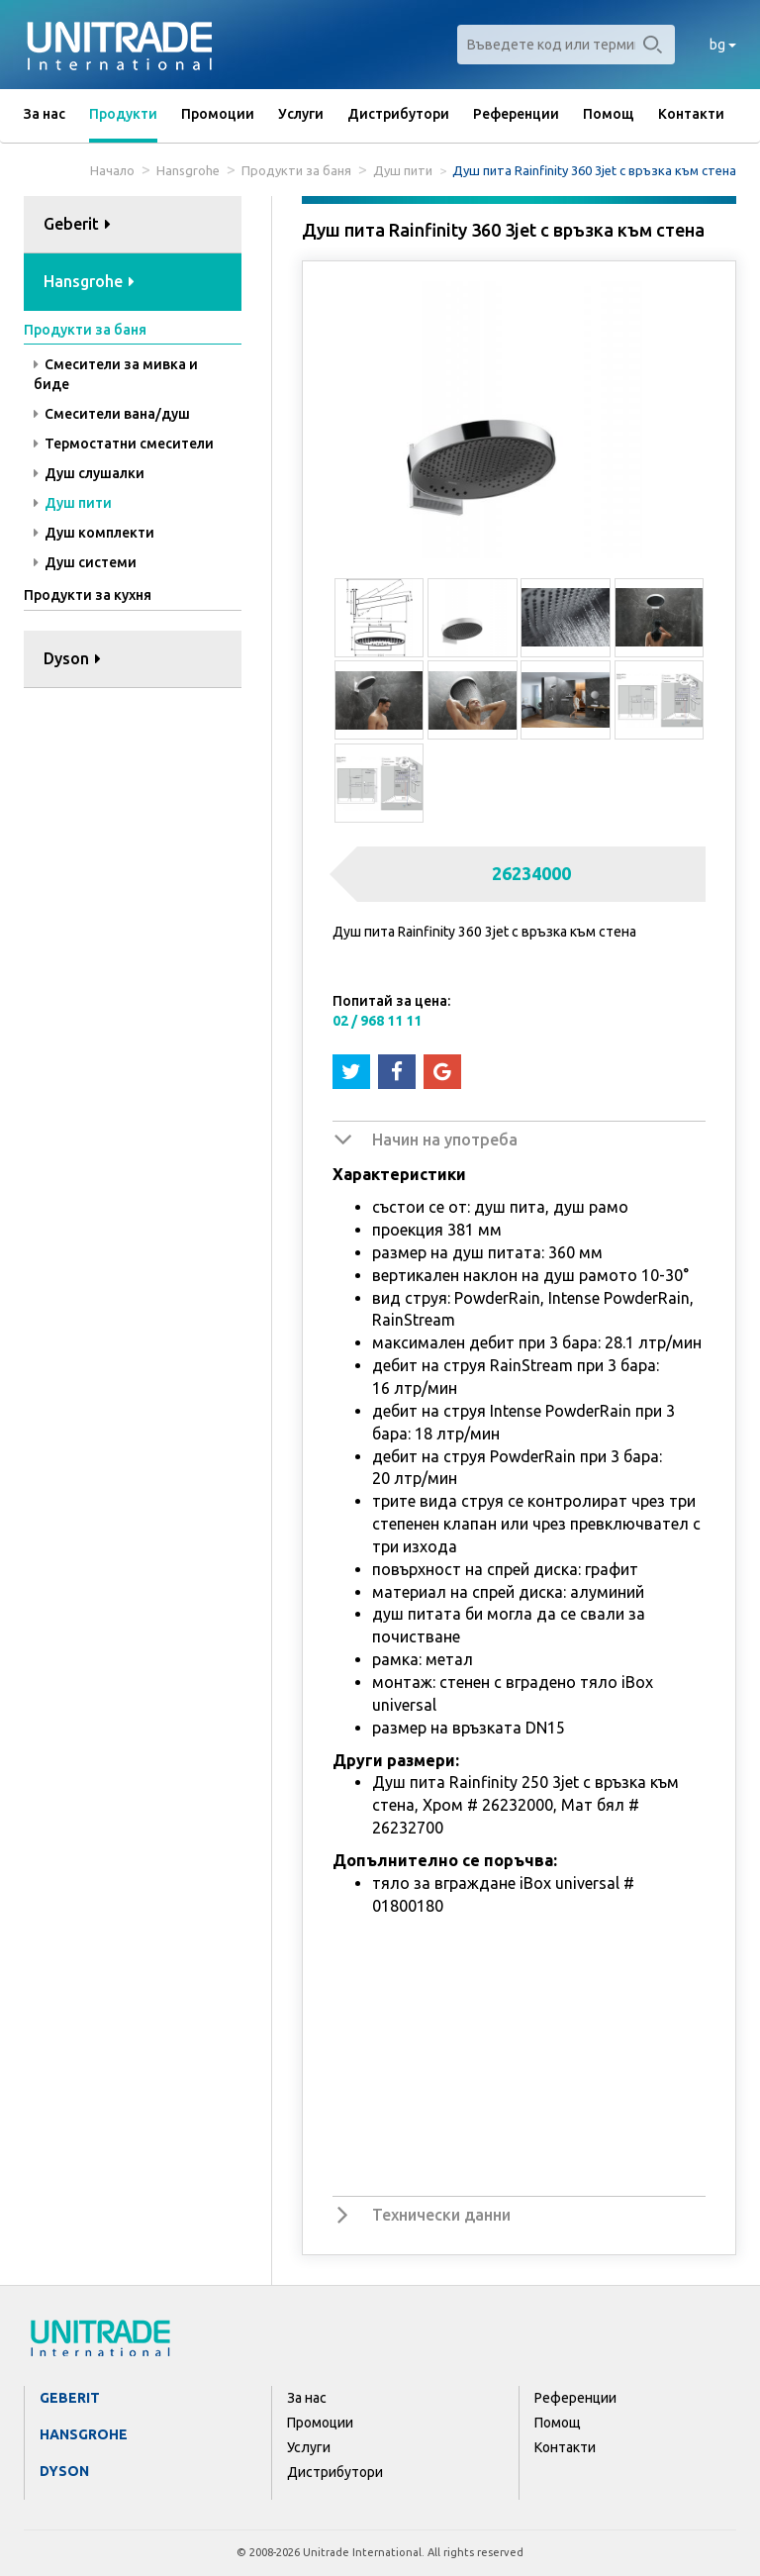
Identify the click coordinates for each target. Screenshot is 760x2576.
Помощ (608, 114)
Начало (112, 170)
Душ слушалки (89, 473)
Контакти (691, 114)
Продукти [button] (123, 114)
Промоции (217, 114)
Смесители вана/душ (112, 414)
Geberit (70, 2398)
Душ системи (85, 562)
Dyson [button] (72, 658)
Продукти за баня (296, 170)
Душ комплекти (94, 533)
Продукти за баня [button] (85, 330)
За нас (44, 114)
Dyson (64, 2471)
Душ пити (402, 170)
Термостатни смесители (124, 443)
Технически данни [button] (441, 2215)
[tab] (132, 225)
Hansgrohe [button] (89, 281)
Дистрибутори (398, 114)
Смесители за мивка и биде (116, 374)
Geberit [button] (77, 224)
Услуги (301, 114)
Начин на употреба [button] (445, 1139)
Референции (516, 114)
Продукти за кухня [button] (87, 595)
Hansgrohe (188, 170)
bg (723, 44)
